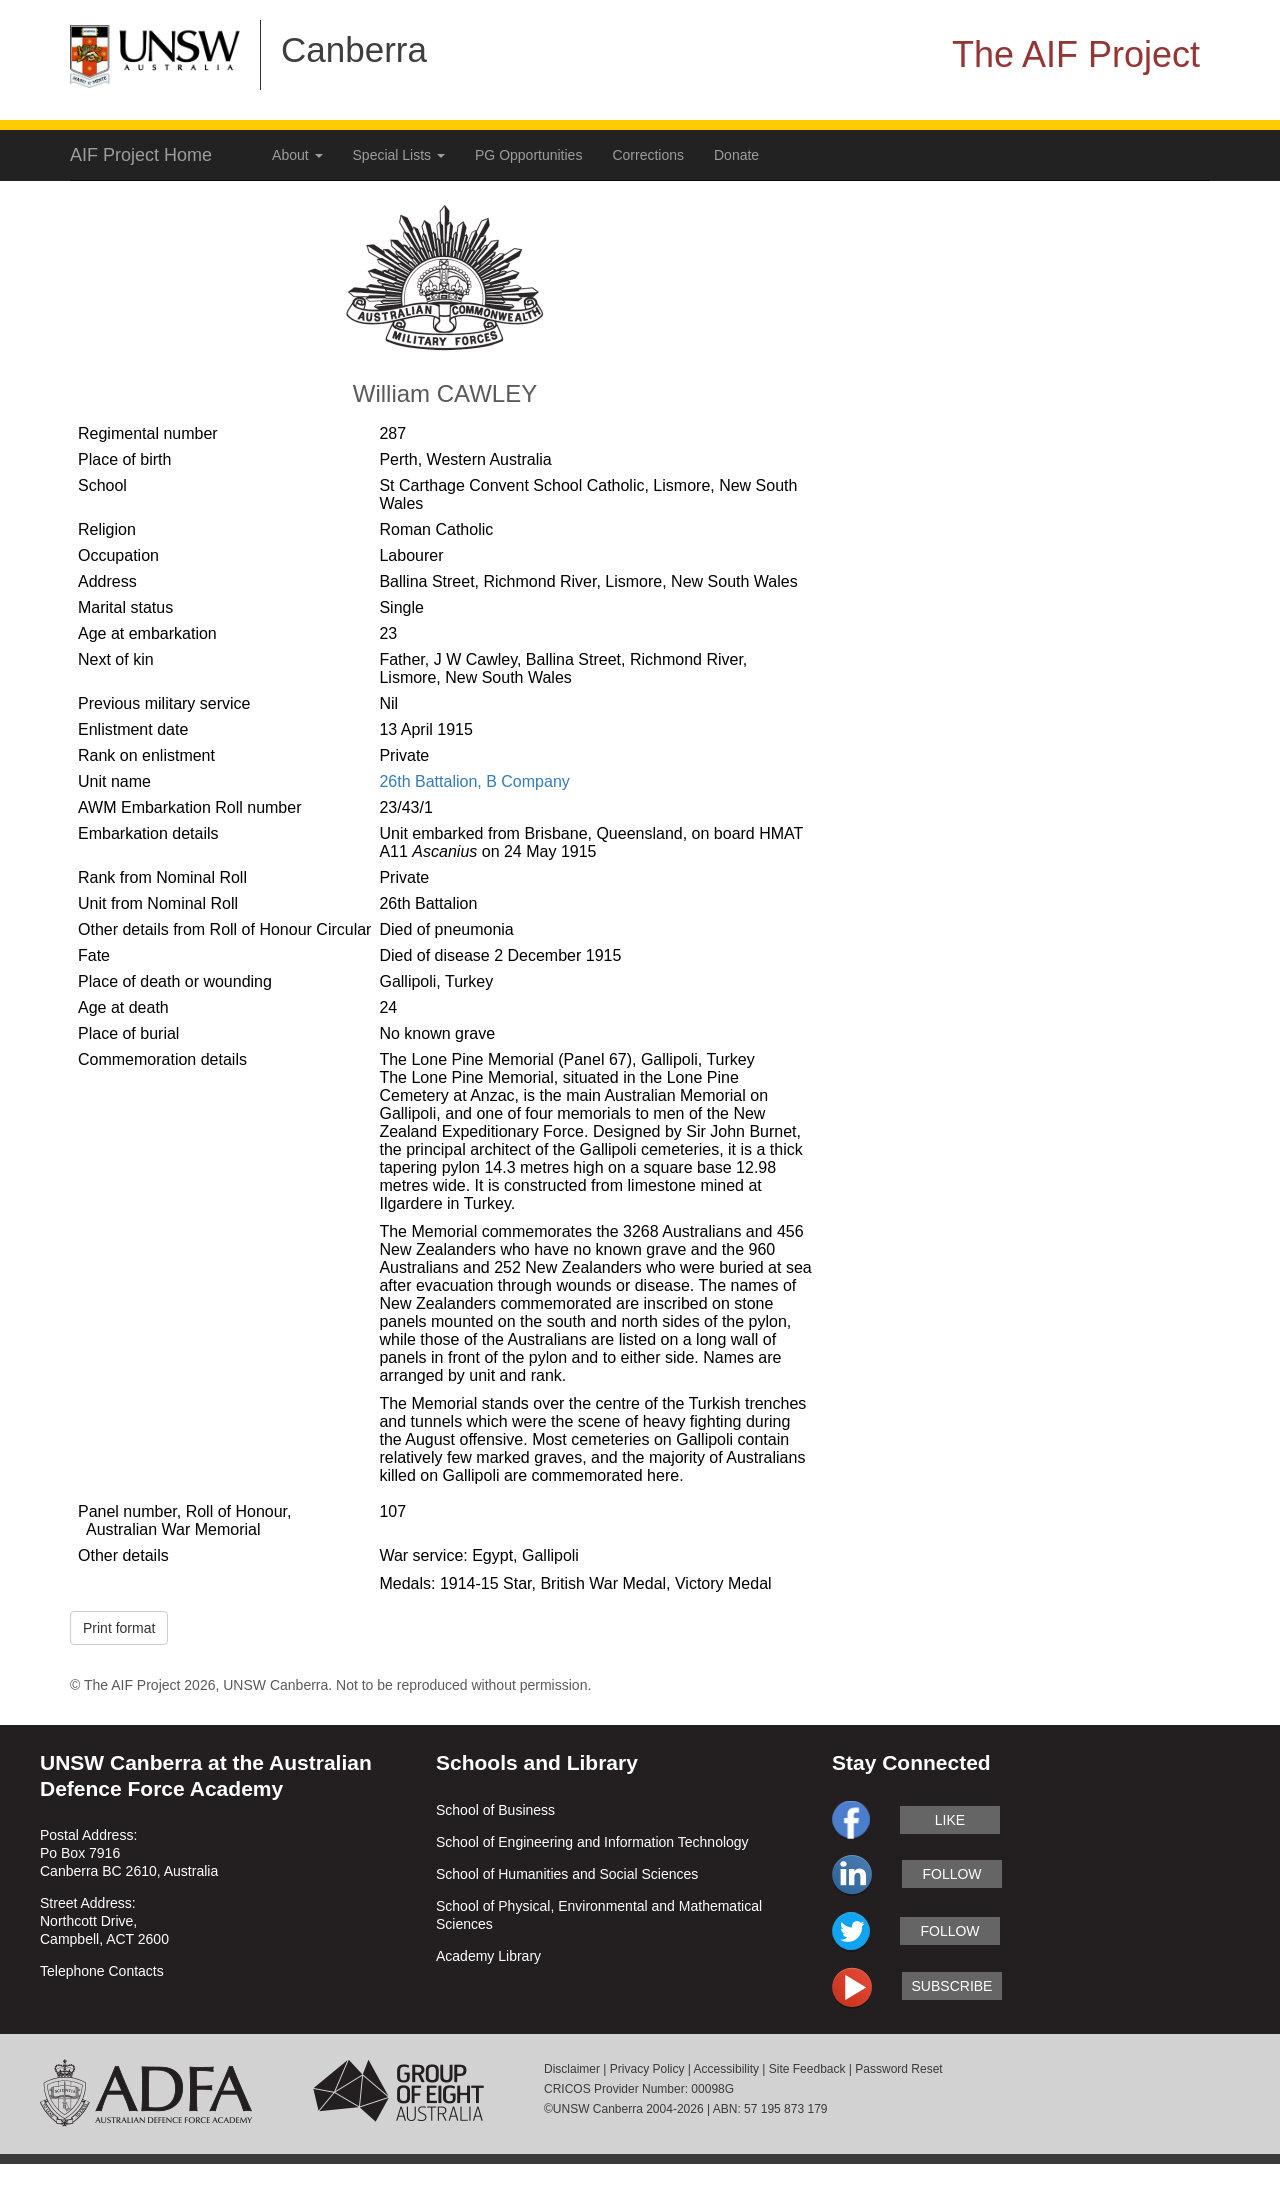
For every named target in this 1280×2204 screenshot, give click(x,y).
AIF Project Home (141, 155)
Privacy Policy (647, 2069)
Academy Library (488, 1956)
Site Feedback (807, 2069)
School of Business (495, 1810)
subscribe (952, 1986)
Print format (119, 1628)
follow (951, 1874)
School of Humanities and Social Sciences (567, 1874)
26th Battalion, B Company (474, 781)
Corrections (648, 155)
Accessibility (726, 2069)
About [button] (297, 155)
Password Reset (898, 2069)
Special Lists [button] (399, 155)
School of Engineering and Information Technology (592, 1842)
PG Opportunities (528, 155)
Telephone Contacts (102, 1971)
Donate (736, 155)
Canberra (354, 49)
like (950, 1820)
